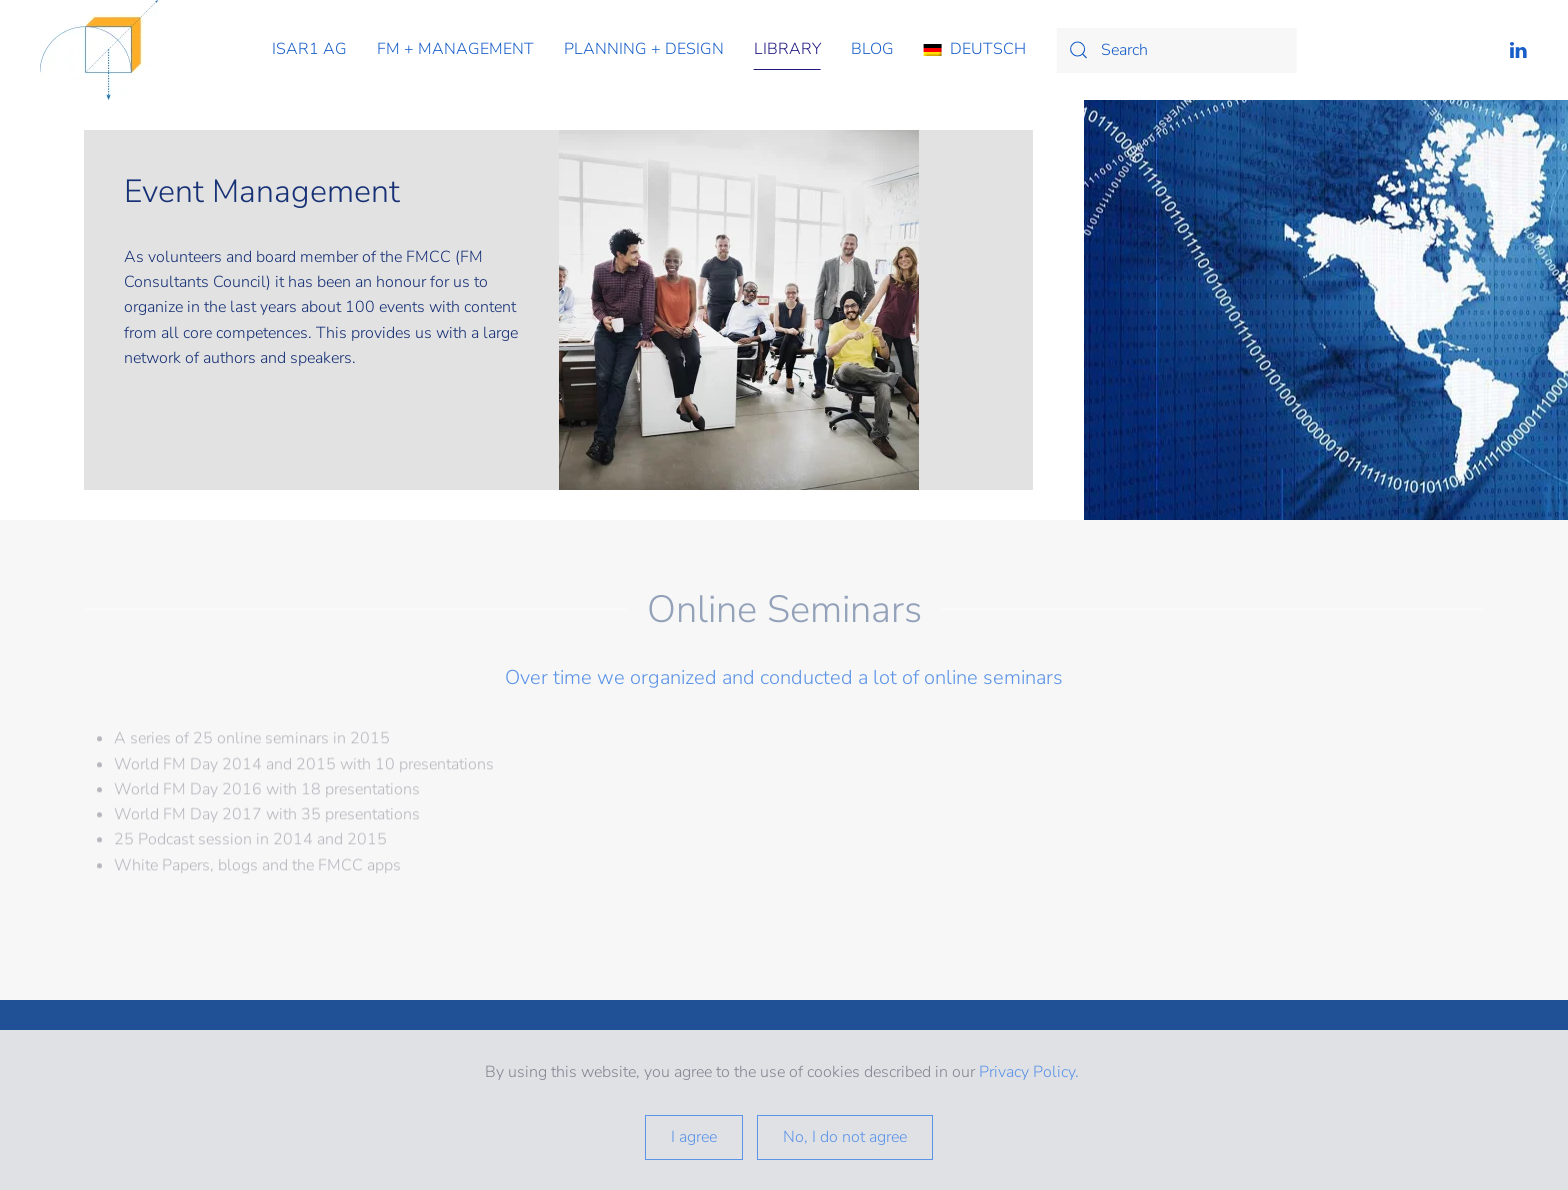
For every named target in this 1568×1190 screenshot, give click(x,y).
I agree (694, 1137)
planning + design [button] (644, 49)
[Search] (1176, 50)
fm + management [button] (455, 49)
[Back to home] (99, 50)
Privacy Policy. (1031, 1072)
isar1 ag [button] (309, 49)
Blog (872, 49)
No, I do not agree (845, 1137)
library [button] (787, 49)
